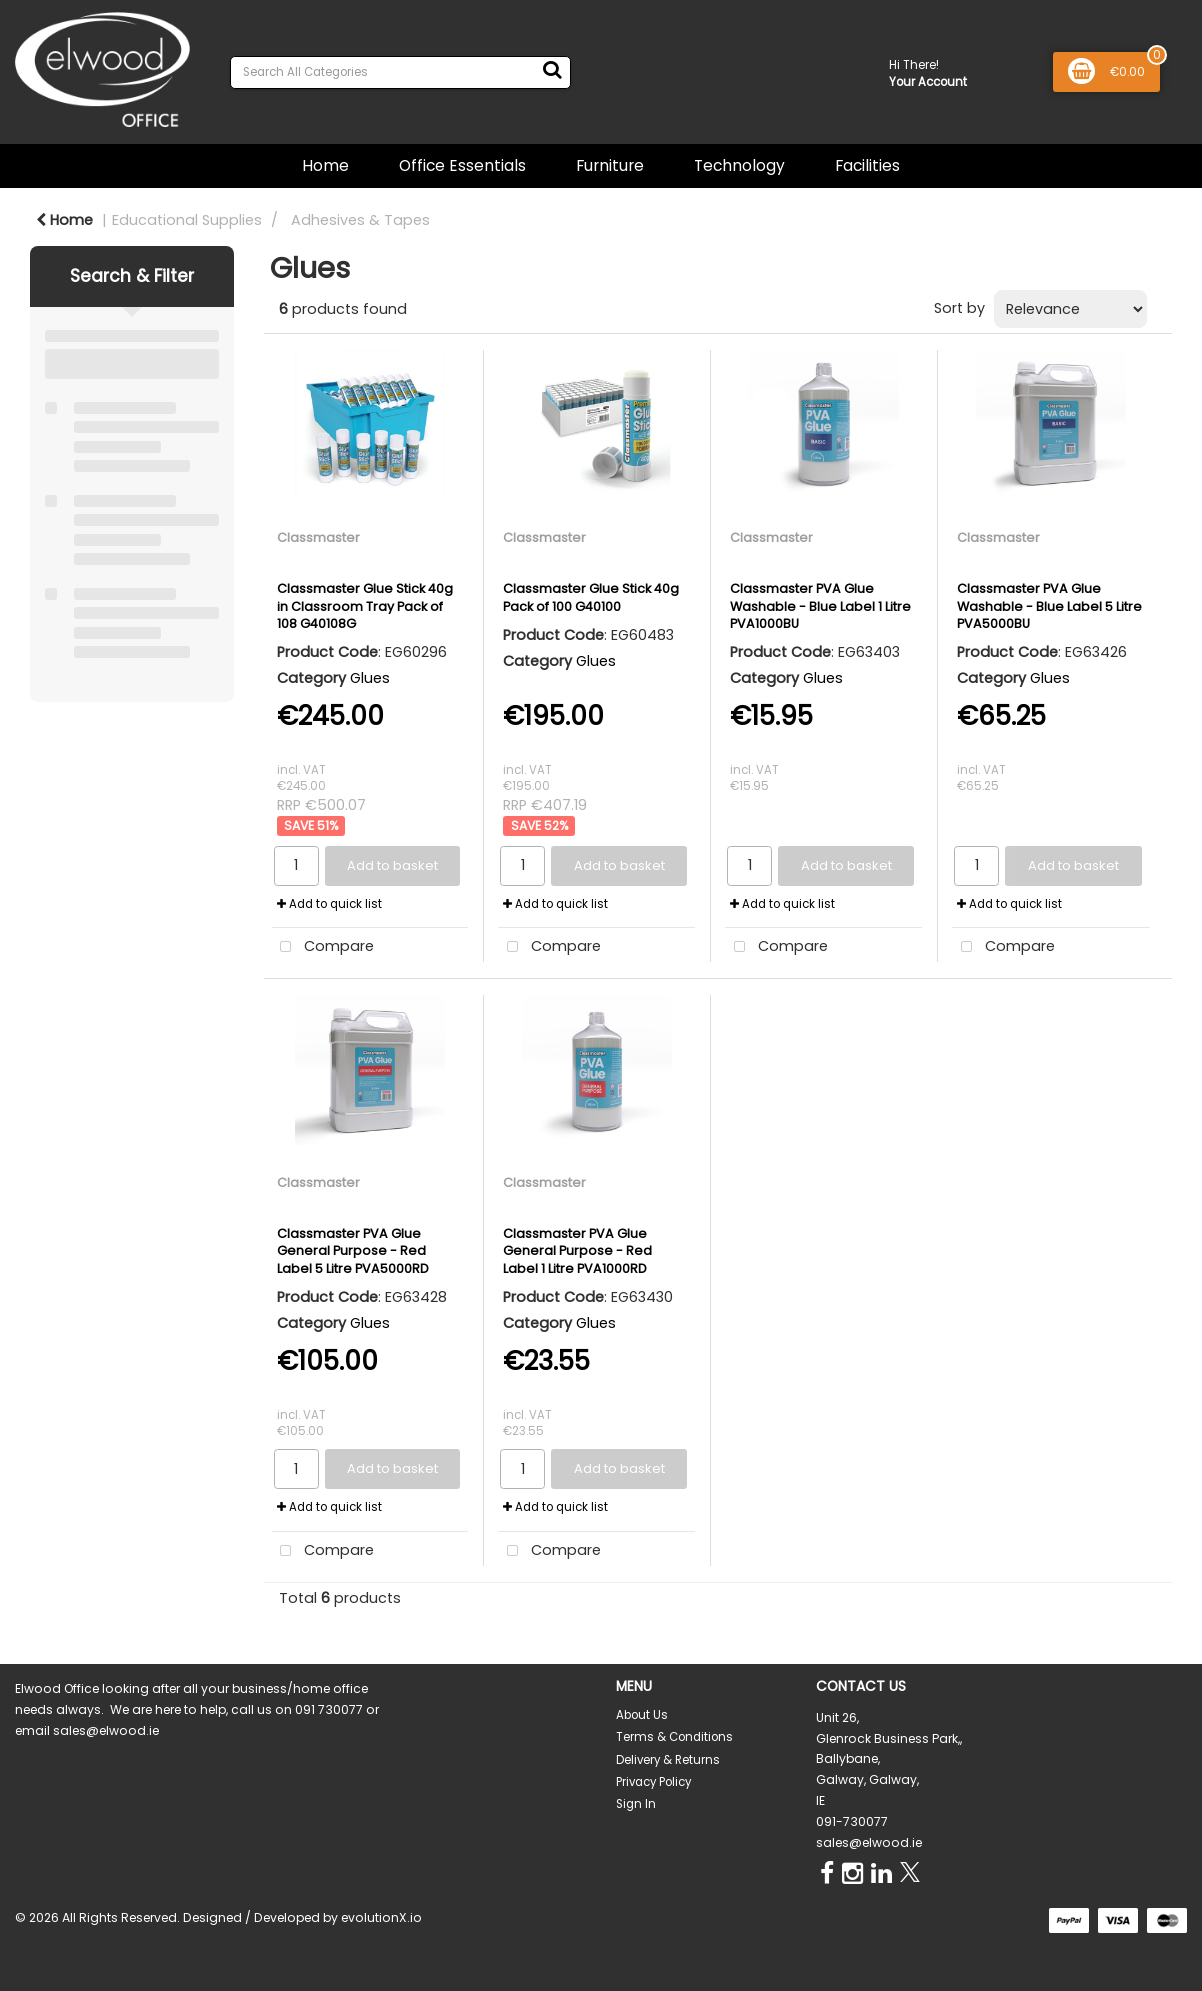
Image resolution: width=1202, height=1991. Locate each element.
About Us (642, 1715)
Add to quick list (329, 904)
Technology (739, 165)
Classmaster (318, 537)
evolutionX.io (381, 1917)
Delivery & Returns (668, 1760)
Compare (323, 947)
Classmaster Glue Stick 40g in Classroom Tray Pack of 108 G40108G (365, 606)
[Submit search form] (552, 70)
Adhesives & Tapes (360, 220)
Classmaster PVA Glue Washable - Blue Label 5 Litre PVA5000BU (1049, 606)
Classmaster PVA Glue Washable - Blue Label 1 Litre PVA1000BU (820, 606)
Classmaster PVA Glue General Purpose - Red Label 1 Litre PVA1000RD (577, 1251)
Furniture (610, 165)
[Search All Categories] (400, 72)
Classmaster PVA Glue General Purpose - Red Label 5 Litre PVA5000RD (353, 1251)
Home (325, 165)
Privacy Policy (653, 1782)
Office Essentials (462, 165)
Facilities (867, 165)
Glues (370, 678)
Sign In (636, 1804)
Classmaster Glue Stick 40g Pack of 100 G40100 (591, 597)
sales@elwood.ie (869, 1842)
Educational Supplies (187, 220)
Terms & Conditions (674, 1737)
